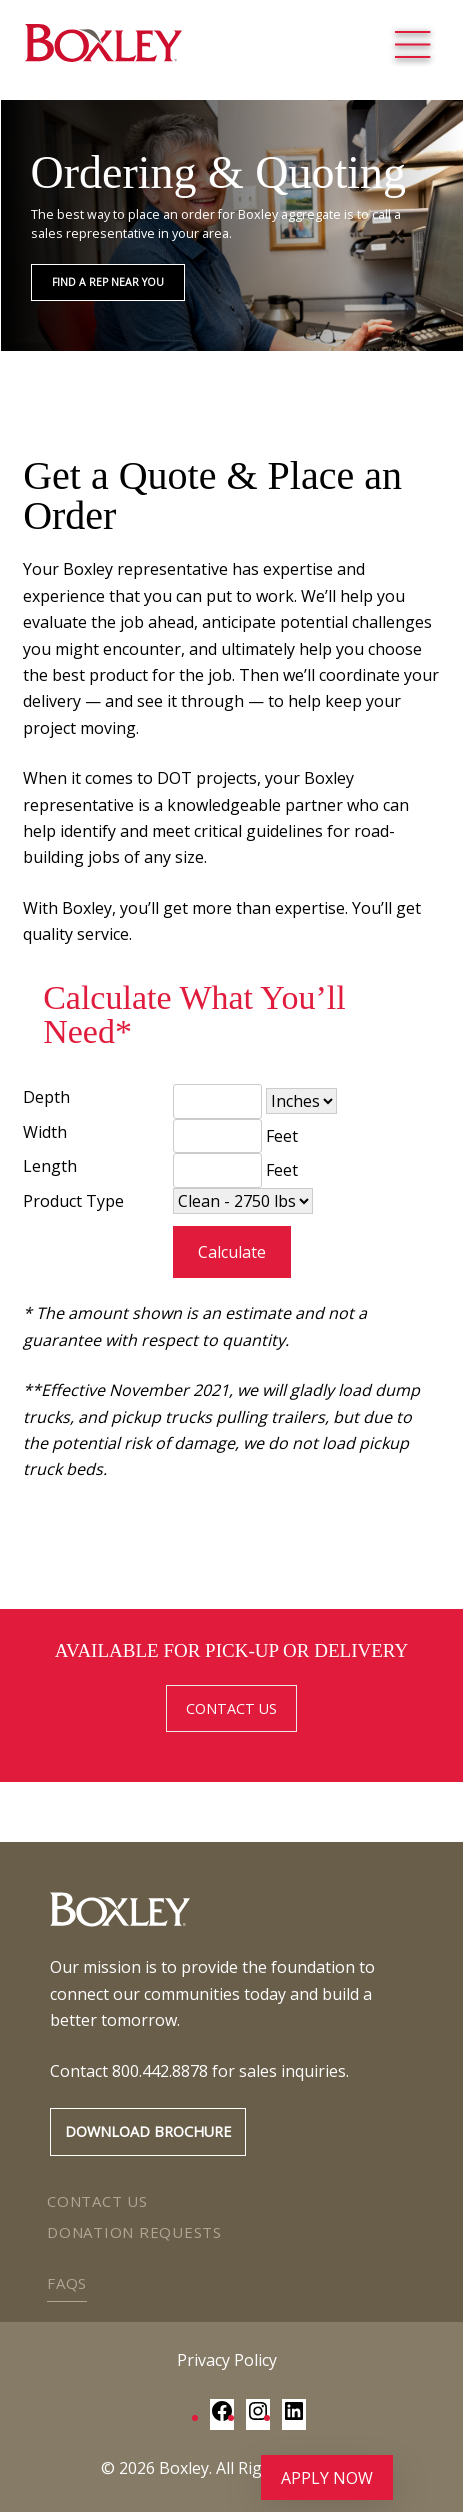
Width (45, 1132)
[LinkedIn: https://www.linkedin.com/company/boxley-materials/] (294, 2417)
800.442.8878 (160, 2071)
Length (50, 1166)
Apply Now (327, 2478)
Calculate (232, 1252)
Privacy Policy (227, 2360)
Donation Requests (134, 2232)
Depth (46, 1097)
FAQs (67, 2283)
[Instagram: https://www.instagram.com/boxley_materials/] (258, 2417)
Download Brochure (148, 2131)
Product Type (73, 1201)
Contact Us (97, 2201)
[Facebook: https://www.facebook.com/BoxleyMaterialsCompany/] (222, 2417)
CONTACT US (231, 1708)
